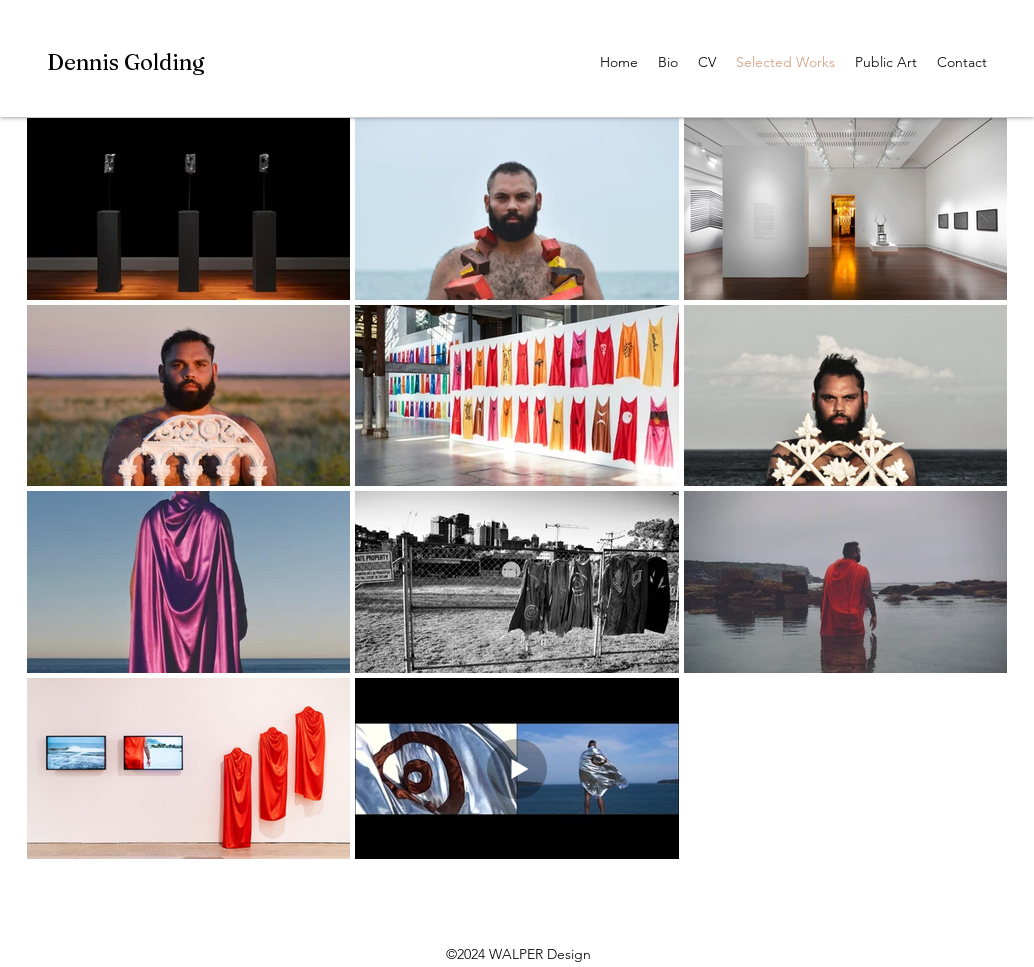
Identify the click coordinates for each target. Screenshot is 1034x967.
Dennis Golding (126, 62)
